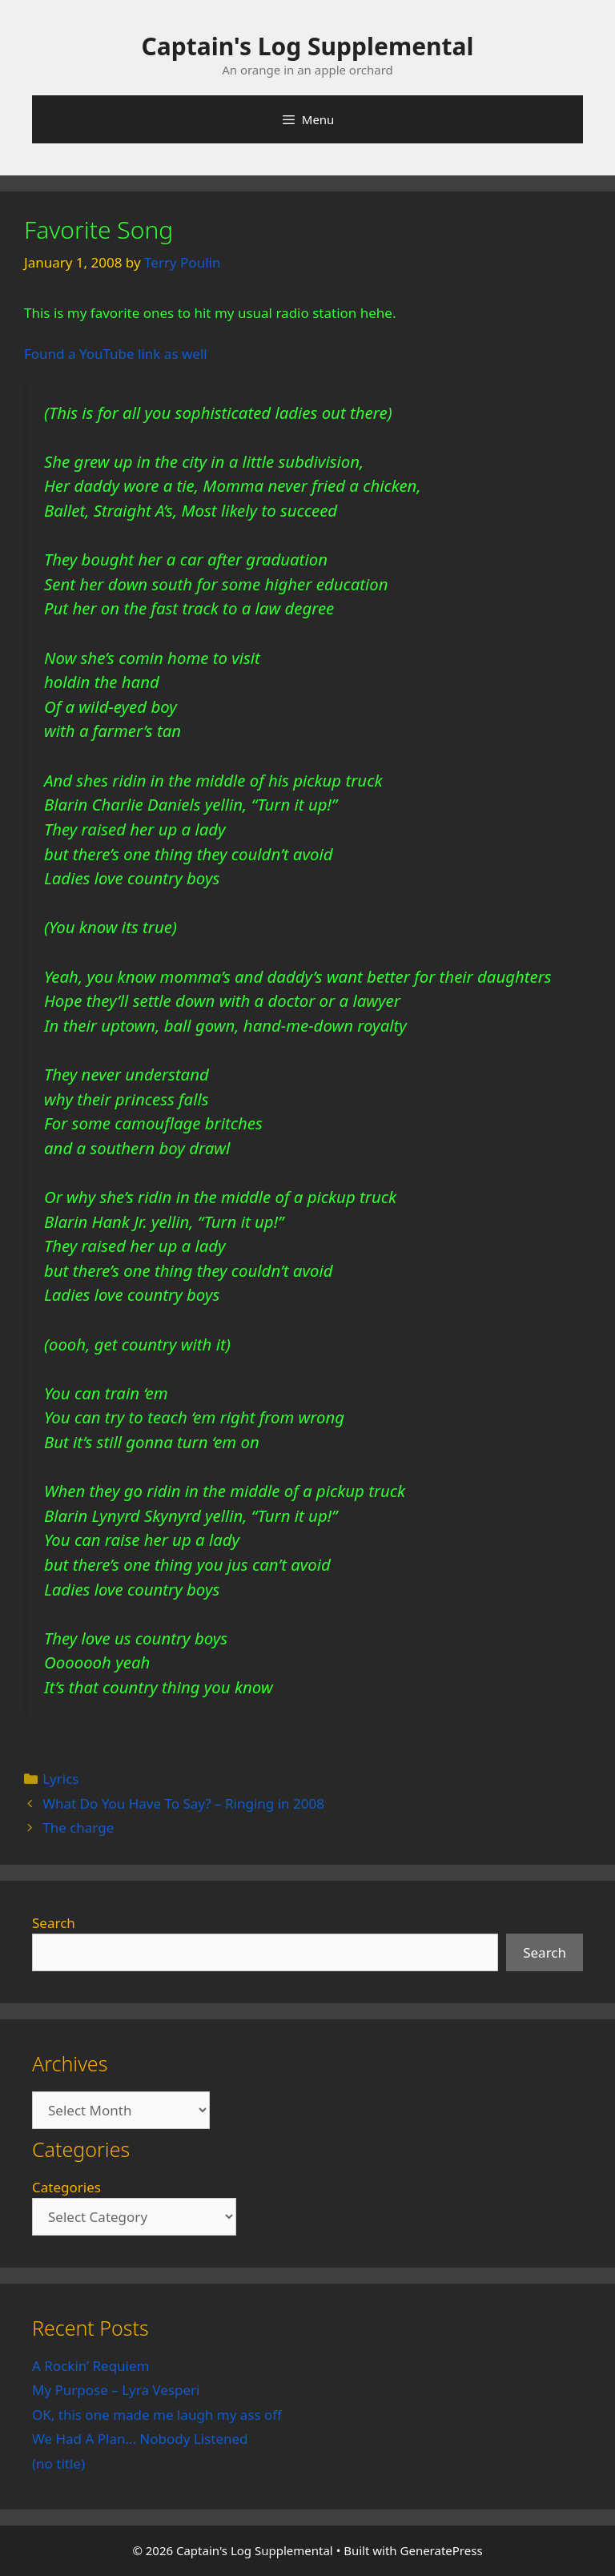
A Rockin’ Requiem (91, 2366)
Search (53, 1923)
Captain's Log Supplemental (308, 46)
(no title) (58, 2463)
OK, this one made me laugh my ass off (157, 2414)
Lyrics (60, 1778)
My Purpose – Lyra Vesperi (115, 2390)
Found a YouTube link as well (115, 353)
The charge (78, 1827)
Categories (66, 2187)
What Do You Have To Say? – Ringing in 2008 (183, 1803)
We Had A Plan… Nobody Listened (140, 2438)
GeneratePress (441, 2550)
